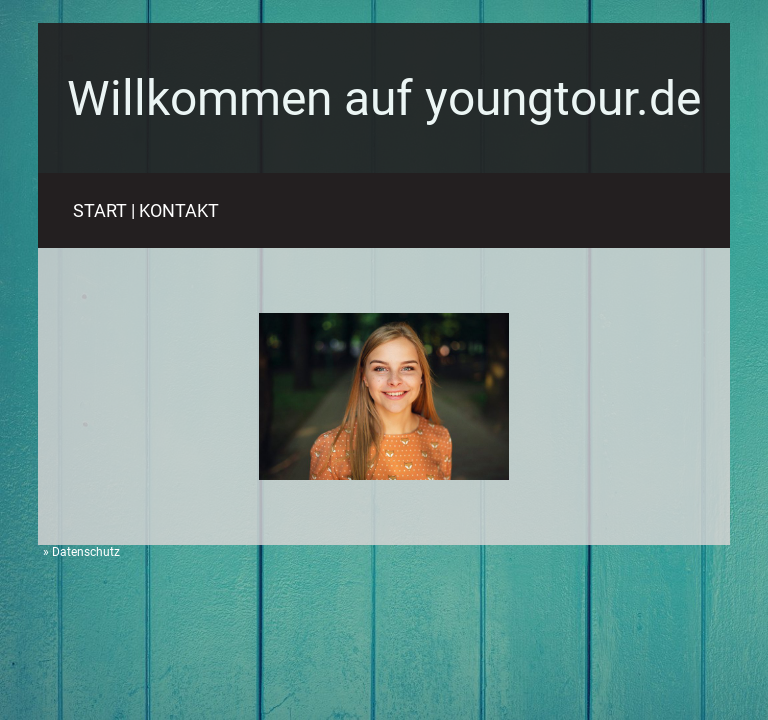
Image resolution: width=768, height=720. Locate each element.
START (100, 210)
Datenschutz (86, 552)
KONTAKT (179, 210)
